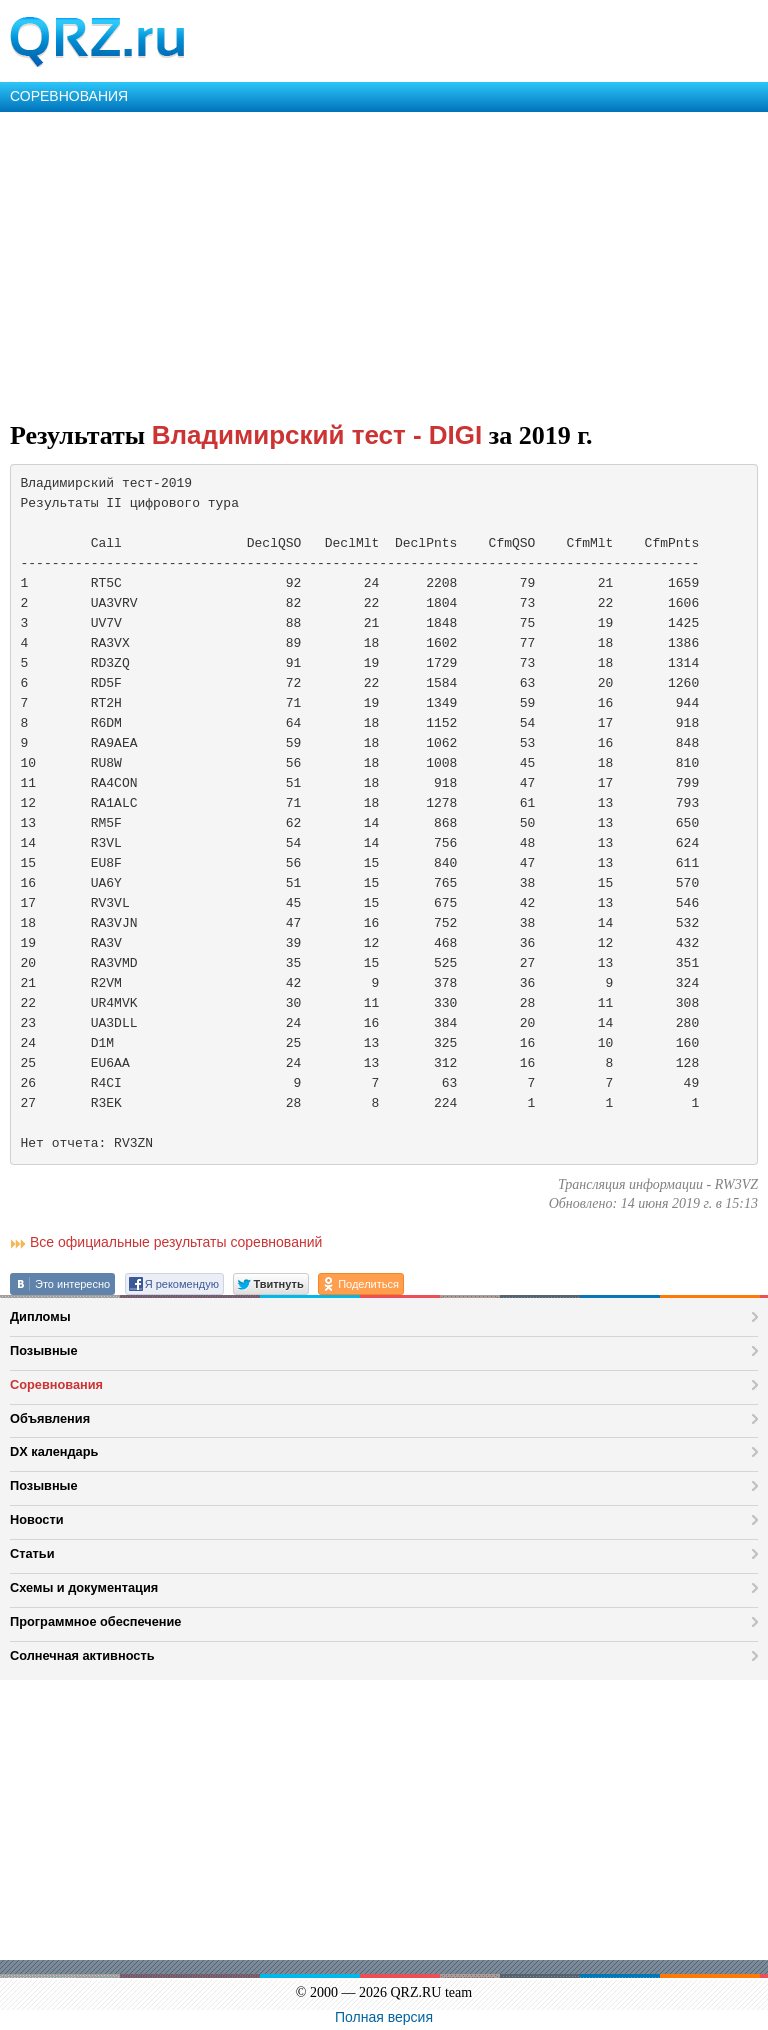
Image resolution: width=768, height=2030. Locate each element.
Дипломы (40, 1316)
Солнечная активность (82, 1655)
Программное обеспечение (95, 1621)
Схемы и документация (84, 1587)
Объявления (50, 1418)
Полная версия (384, 2017)
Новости (37, 1519)
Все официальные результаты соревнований (176, 1242)
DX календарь (54, 1451)
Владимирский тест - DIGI (317, 435)
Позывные (44, 1350)
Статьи (32, 1553)
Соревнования (56, 1384)
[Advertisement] (384, 262)
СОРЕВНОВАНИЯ (69, 96)
